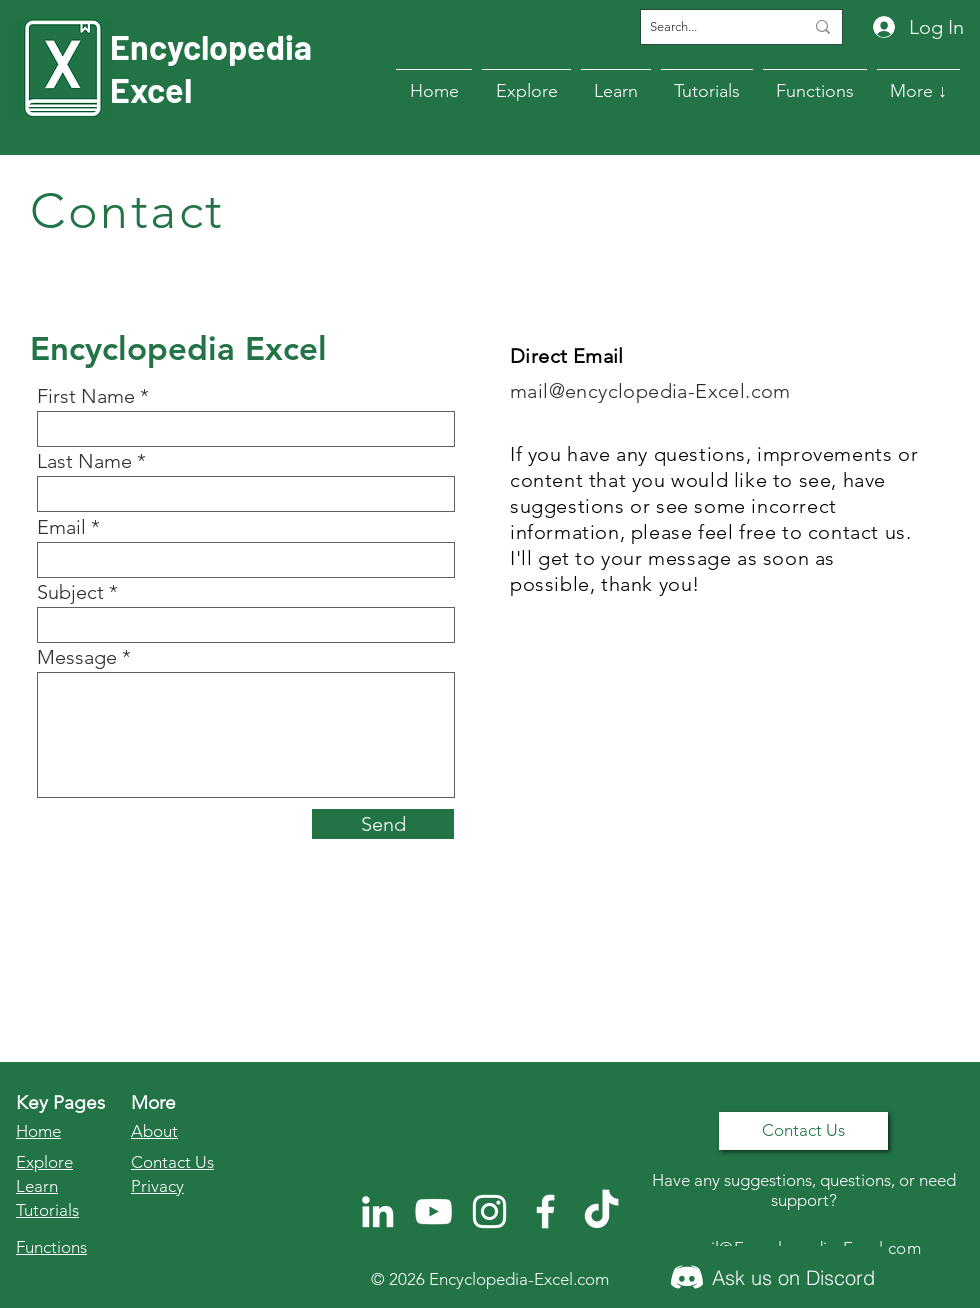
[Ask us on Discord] (773, 1277)
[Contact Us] (803, 1131)
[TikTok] (601, 1211)
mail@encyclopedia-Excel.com (650, 391)
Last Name (84, 461)
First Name (86, 396)
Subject (70, 592)
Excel (151, 89)
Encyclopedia (211, 46)
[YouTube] (433, 1211)
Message (77, 657)
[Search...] (712, 27)
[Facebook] (545, 1211)
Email (61, 527)
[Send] (383, 824)
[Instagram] (489, 1211)
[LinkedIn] (377, 1211)
